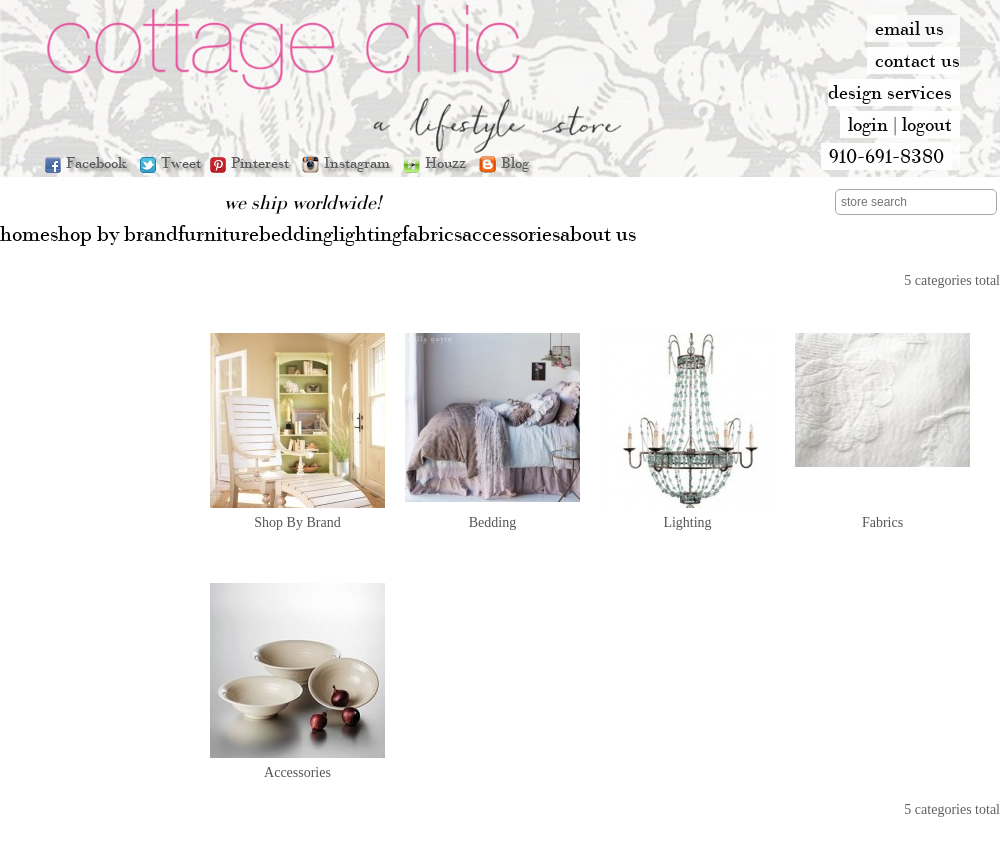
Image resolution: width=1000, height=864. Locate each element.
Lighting (687, 522)
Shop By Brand (297, 522)
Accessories (297, 772)
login (868, 124)
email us (909, 28)
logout (927, 124)
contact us (917, 60)
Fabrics (882, 522)
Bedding (492, 522)
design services (890, 92)
